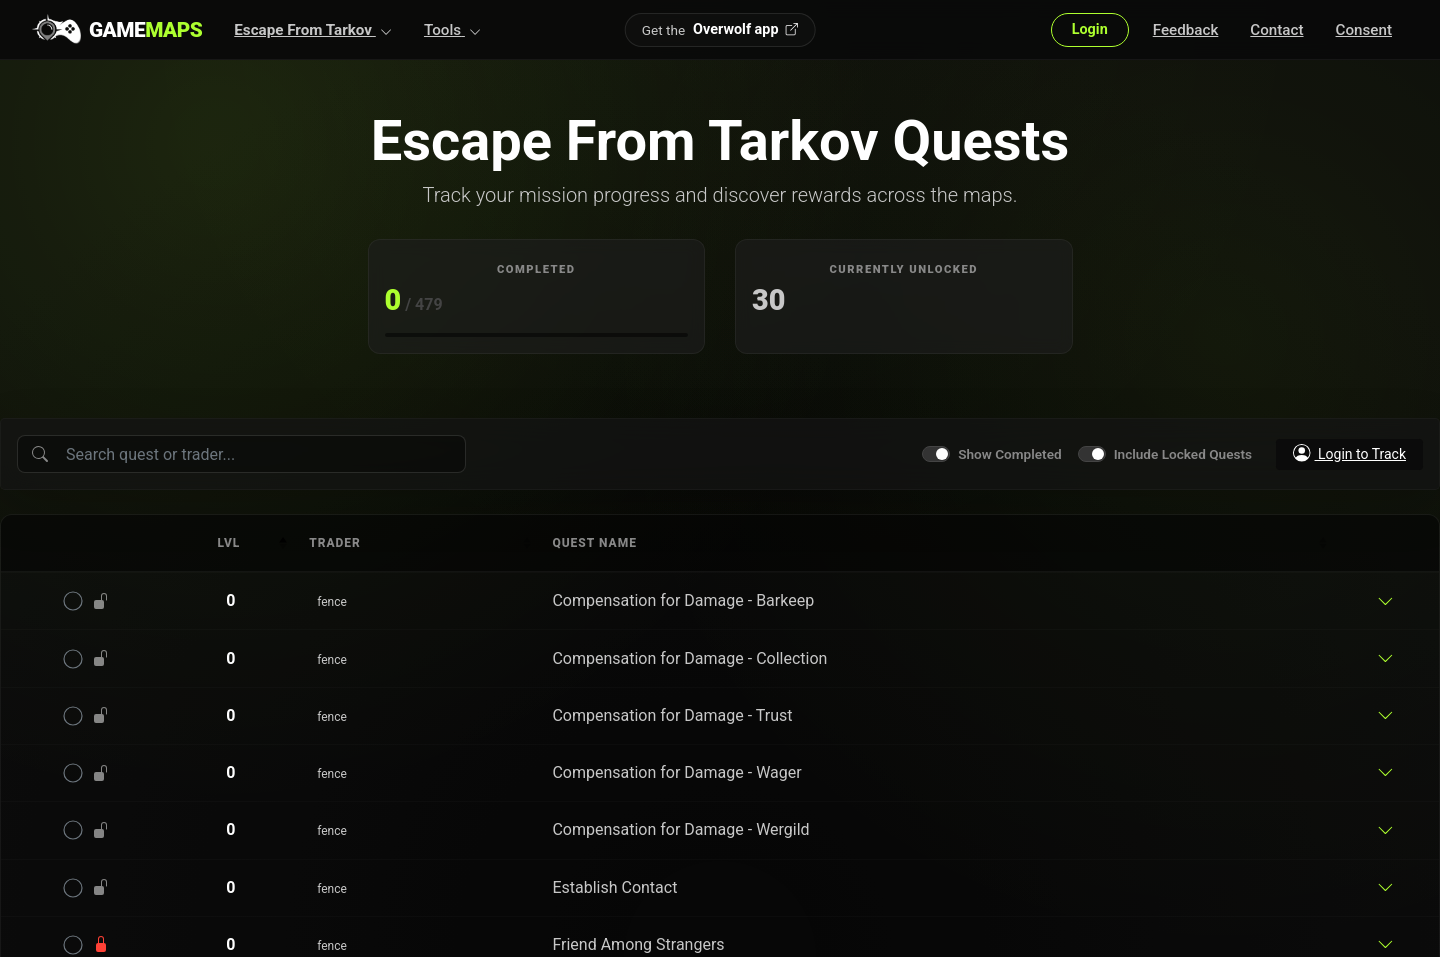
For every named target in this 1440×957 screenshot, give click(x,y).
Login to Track (1349, 453)
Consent (1364, 30)
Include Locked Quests (1183, 454)
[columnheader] (231, 543)
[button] (313, 30)
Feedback (1186, 30)
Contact (1276, 30)
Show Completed (1009, 454)
